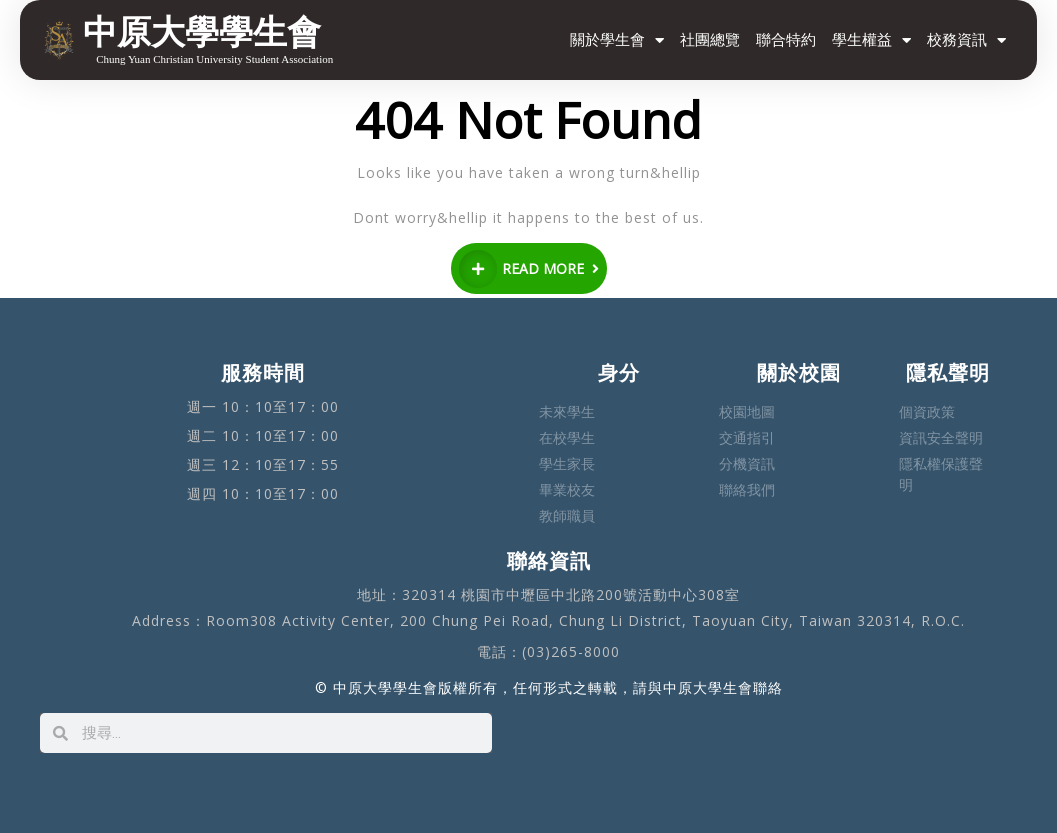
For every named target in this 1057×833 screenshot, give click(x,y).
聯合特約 (786, 40)
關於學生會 (617, 40)
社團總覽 (710, 40)
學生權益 (871, 40)
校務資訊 (966, 40)
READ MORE (529, 269)
